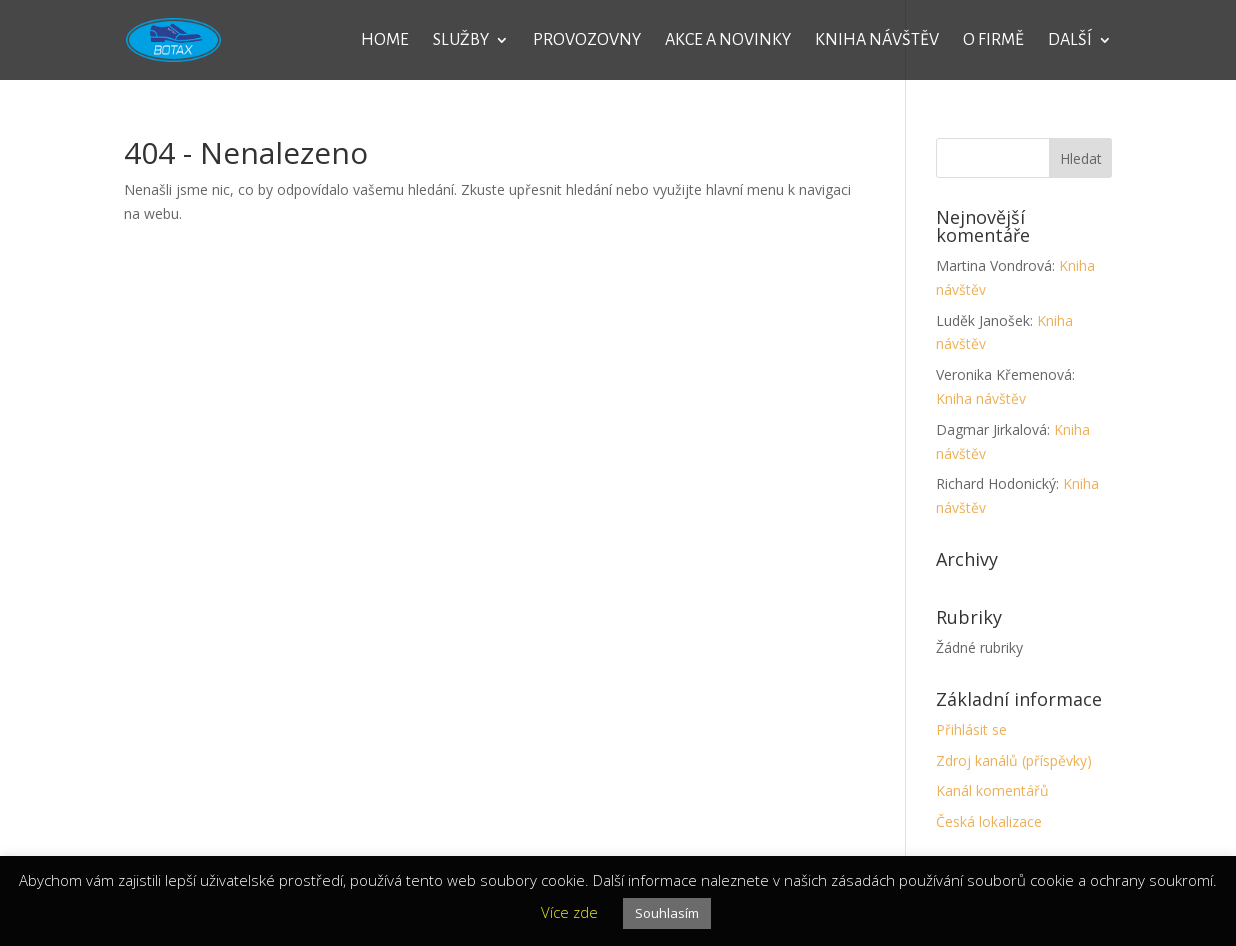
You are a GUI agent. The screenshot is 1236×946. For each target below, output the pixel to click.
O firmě (993, 41)
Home (385, 41)
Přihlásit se (971, 729)
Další (1070, 41)
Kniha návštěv (877, 41)
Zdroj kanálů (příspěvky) (1014, 760)
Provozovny (587, 41)
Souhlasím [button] (667, 913)
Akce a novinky (728, 41)
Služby (461, 41)
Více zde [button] (569, 912)
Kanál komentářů (992, 790)
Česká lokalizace (989, 821)
